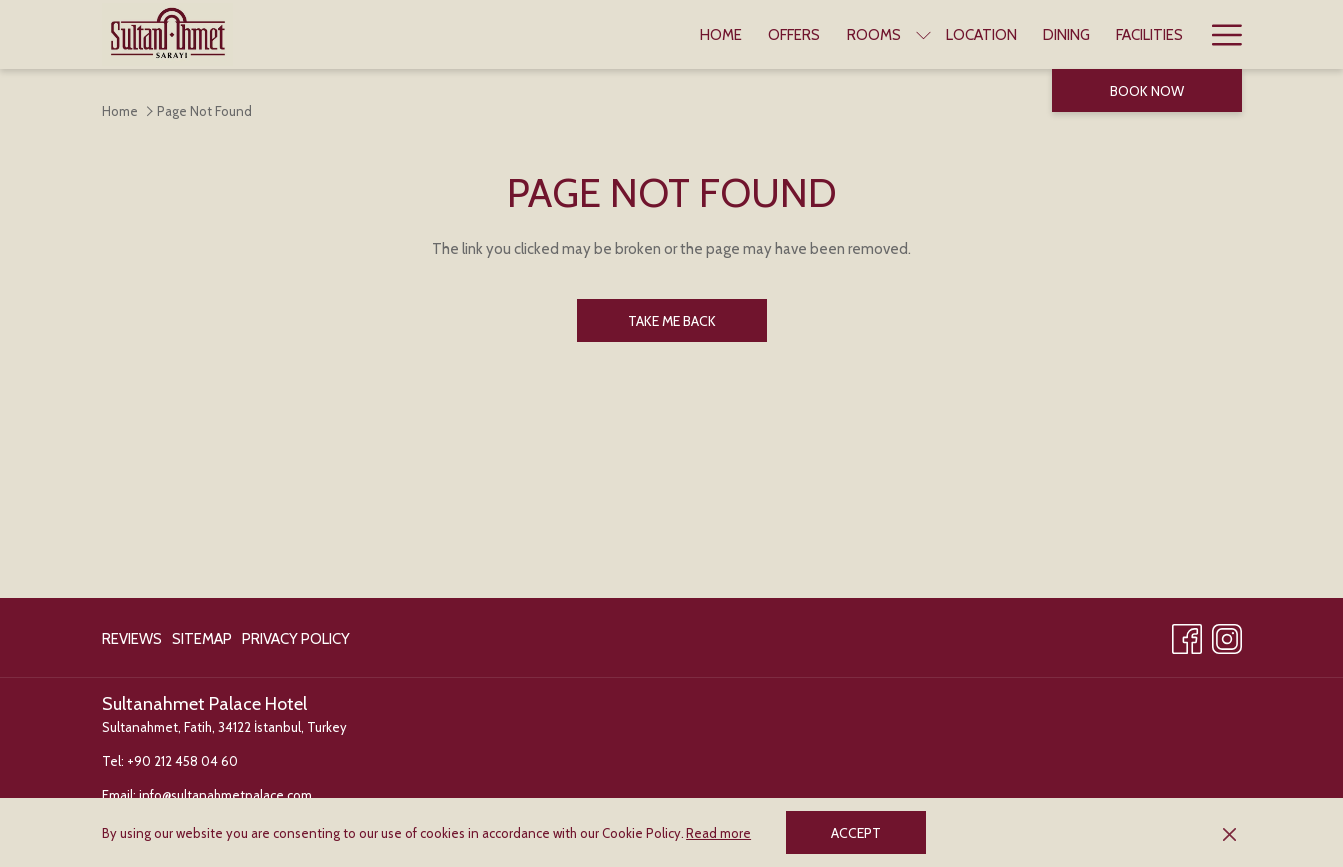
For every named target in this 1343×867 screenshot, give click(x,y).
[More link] (1219, 34)
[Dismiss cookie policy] (1229, 833)
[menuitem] (721, 34)
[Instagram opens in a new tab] (1227, 635)
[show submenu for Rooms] (923, 34)
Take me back (672, 321)
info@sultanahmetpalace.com (225, 795)
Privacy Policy (296, 639)
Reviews (132, 639)
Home (120, 111)
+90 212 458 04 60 (182, 761)
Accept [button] (856, 833)
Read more (718, 833)
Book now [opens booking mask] (1147, 91)
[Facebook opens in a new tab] (1187, 635)
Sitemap (202, 639)
